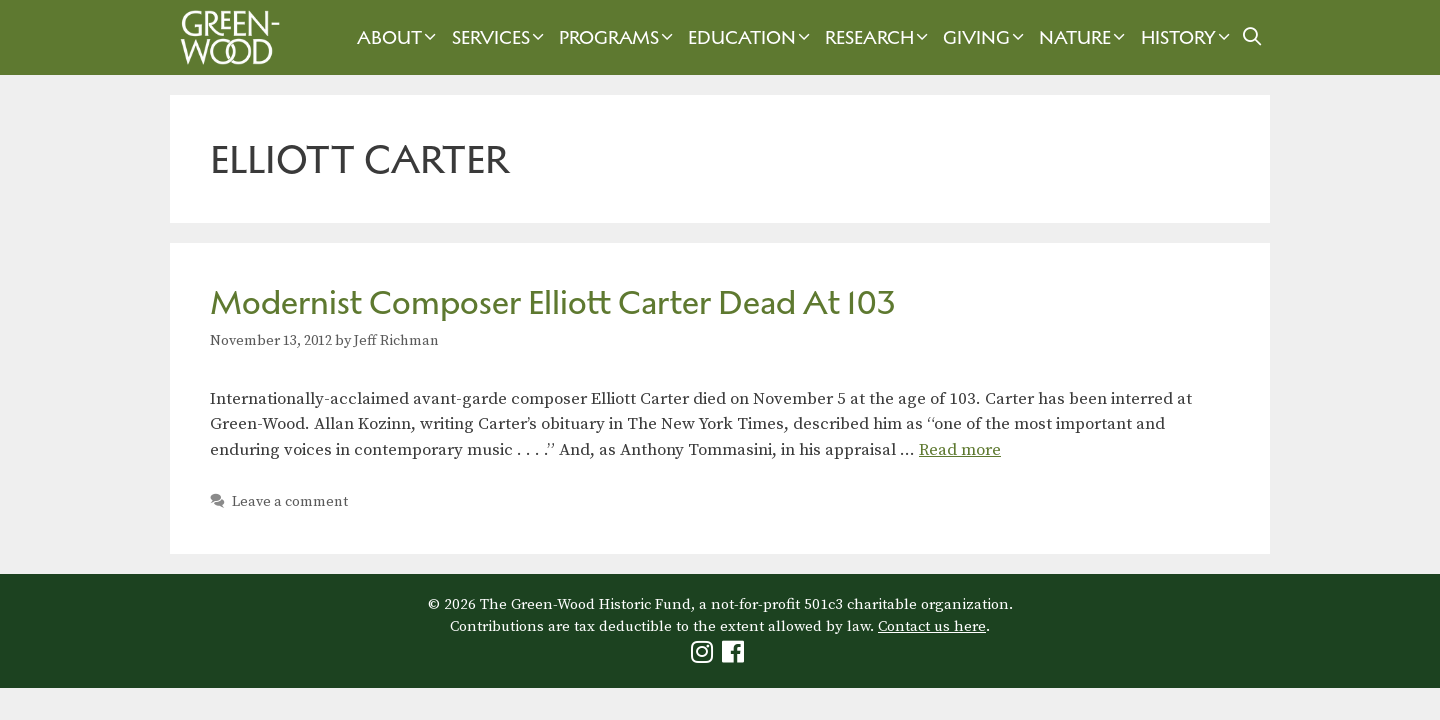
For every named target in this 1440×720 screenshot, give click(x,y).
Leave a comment (290, 502)
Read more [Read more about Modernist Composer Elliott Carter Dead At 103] (960, 450)
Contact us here (932, 626)
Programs (618, 37)
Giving (986, 37)
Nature (1084, 37)
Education (751, 37)
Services (500, 37)
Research (879, 37)
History (1188, 37)
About (399, 37)
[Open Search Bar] (1252, 37)
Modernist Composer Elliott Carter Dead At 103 (553, 302)
